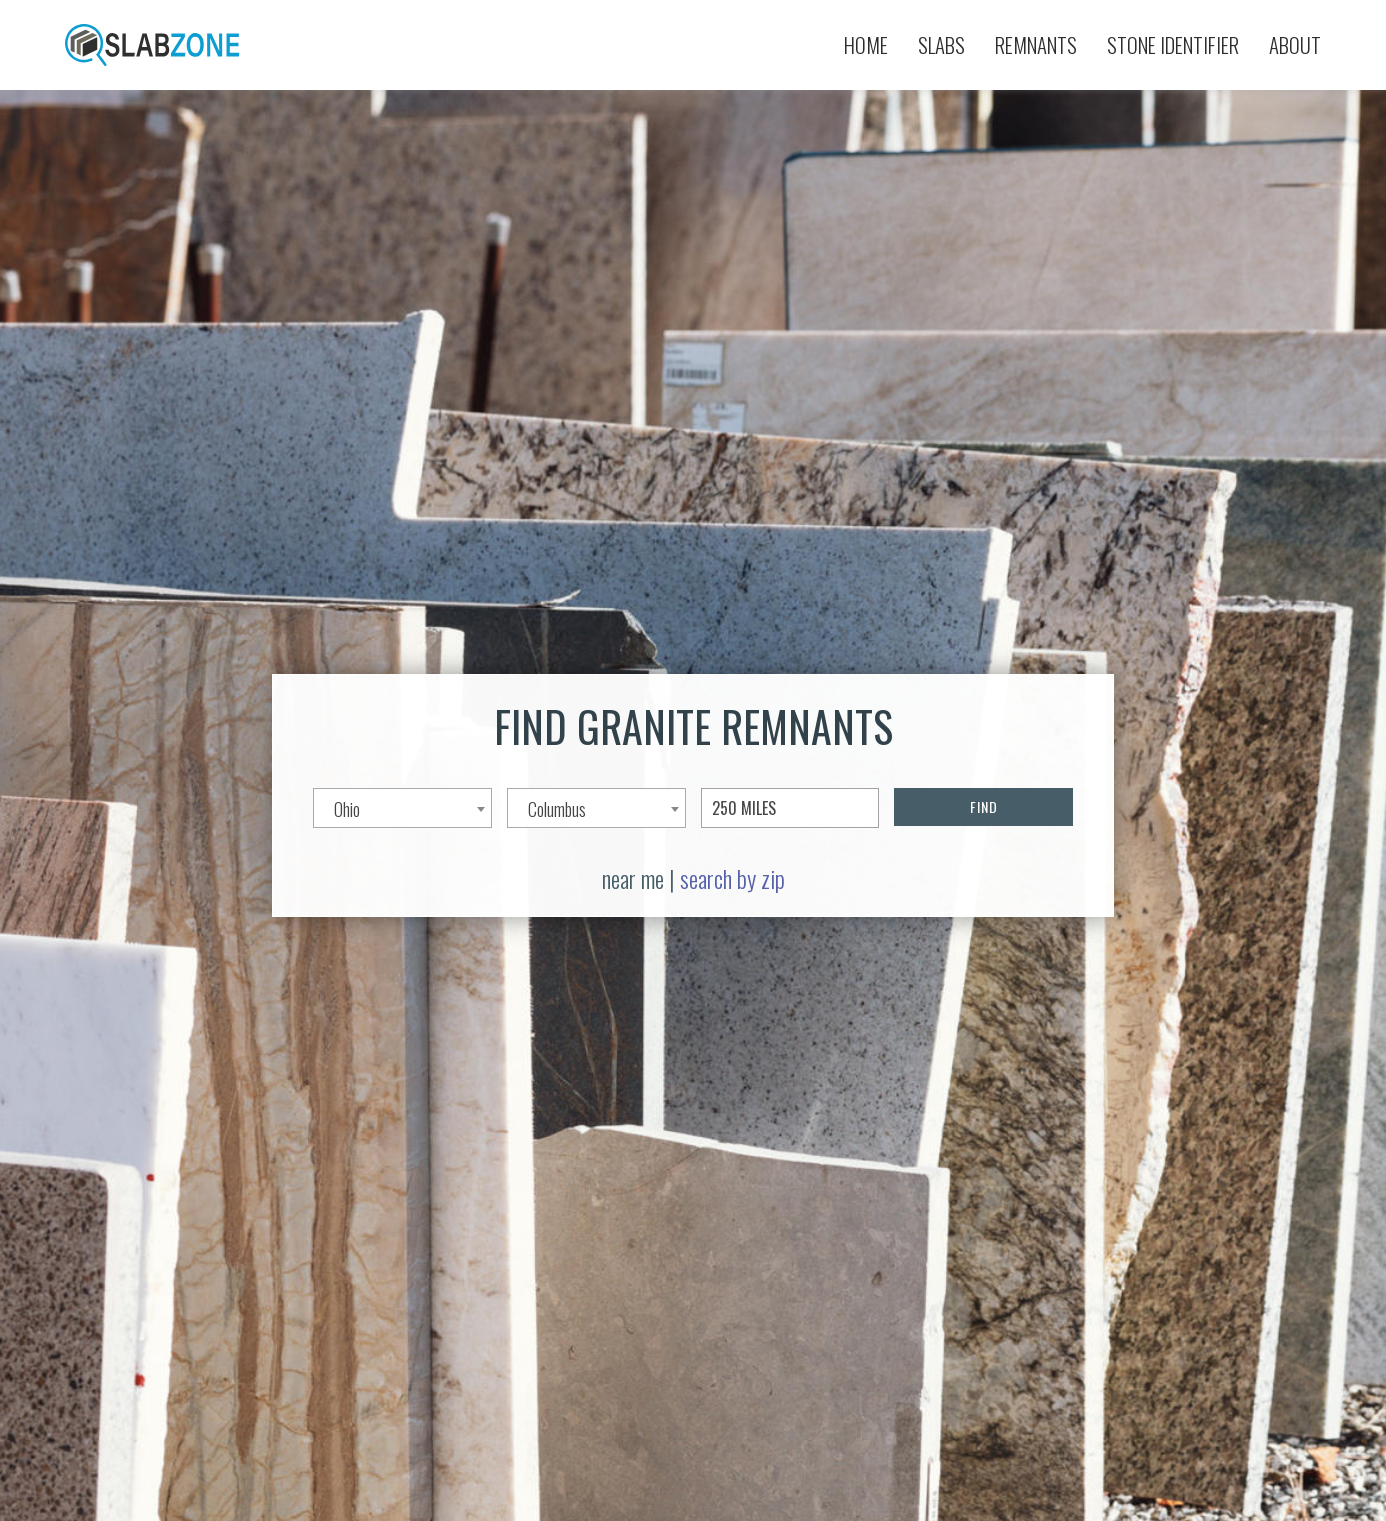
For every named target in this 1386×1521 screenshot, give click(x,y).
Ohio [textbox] (347, 809)
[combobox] (402, 808)
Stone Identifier (1173, 44)
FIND (984, 806)
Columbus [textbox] (557, 809)
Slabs (941, 44)
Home (866, 44)
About (1295, 44)
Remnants (1036, 44)
